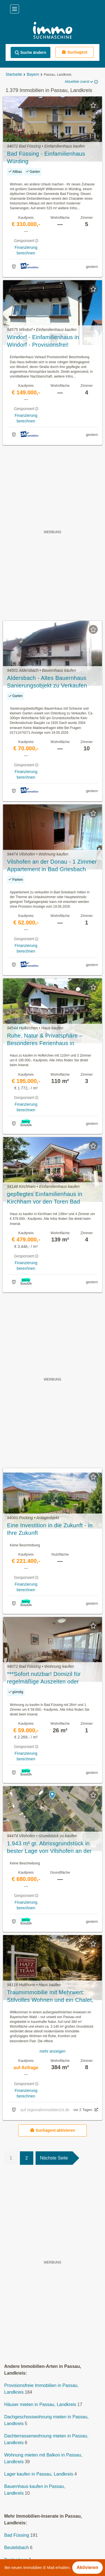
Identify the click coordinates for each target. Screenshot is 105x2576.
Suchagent (74, 52)
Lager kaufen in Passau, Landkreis (38, 2474)
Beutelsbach (16, 2547)
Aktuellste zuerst (79, 82)
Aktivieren (87, 2567)
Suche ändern (30, 52)
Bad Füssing (16, 2535)
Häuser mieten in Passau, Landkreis (40, 2404)
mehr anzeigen (52, 2051)
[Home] (52, 31)
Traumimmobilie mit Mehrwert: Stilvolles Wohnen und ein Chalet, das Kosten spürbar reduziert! (50, 1996)
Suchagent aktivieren (52, 2130)
